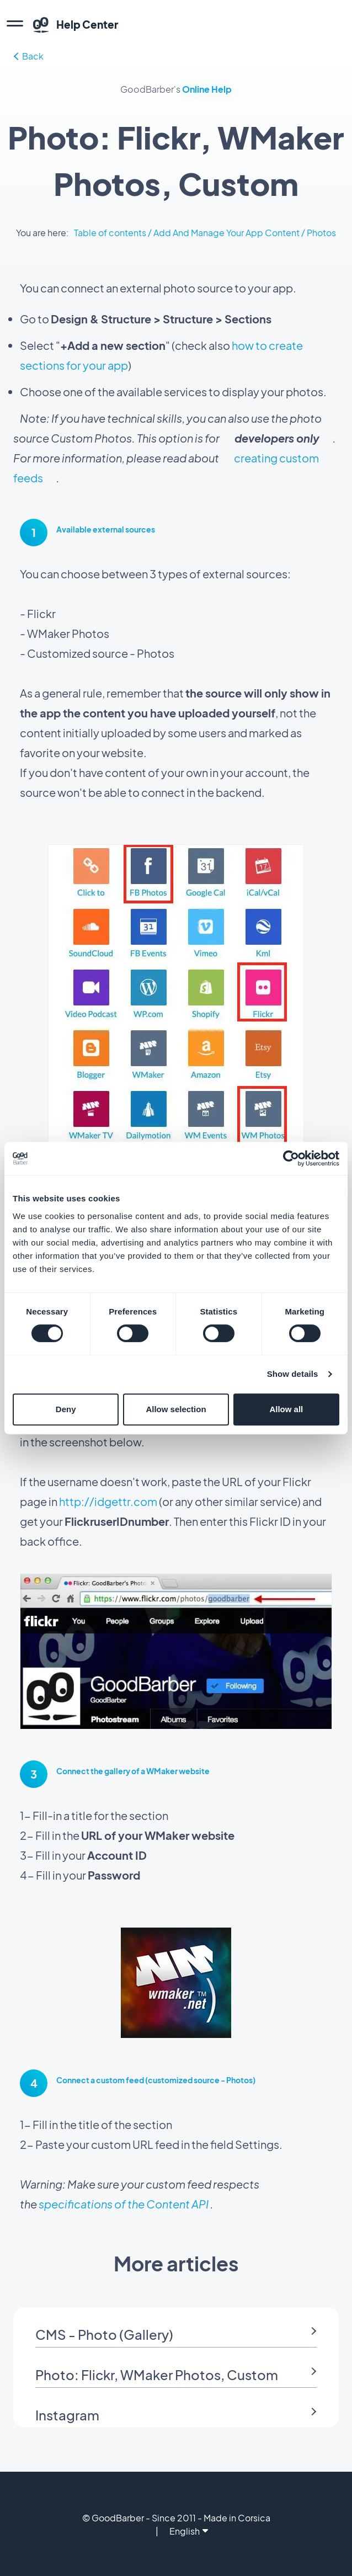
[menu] (15, 25)
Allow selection (176, 1409)
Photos (321, 232)
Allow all (286, 1409)
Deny (66, 1409)
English (188, 2531)
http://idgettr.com (108, 1501)
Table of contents (110, 232)
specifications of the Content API (124, 2204)
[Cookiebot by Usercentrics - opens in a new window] (291, 1158)
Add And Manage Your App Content (226, 232)
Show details (292, 1374)
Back (29, 56)
